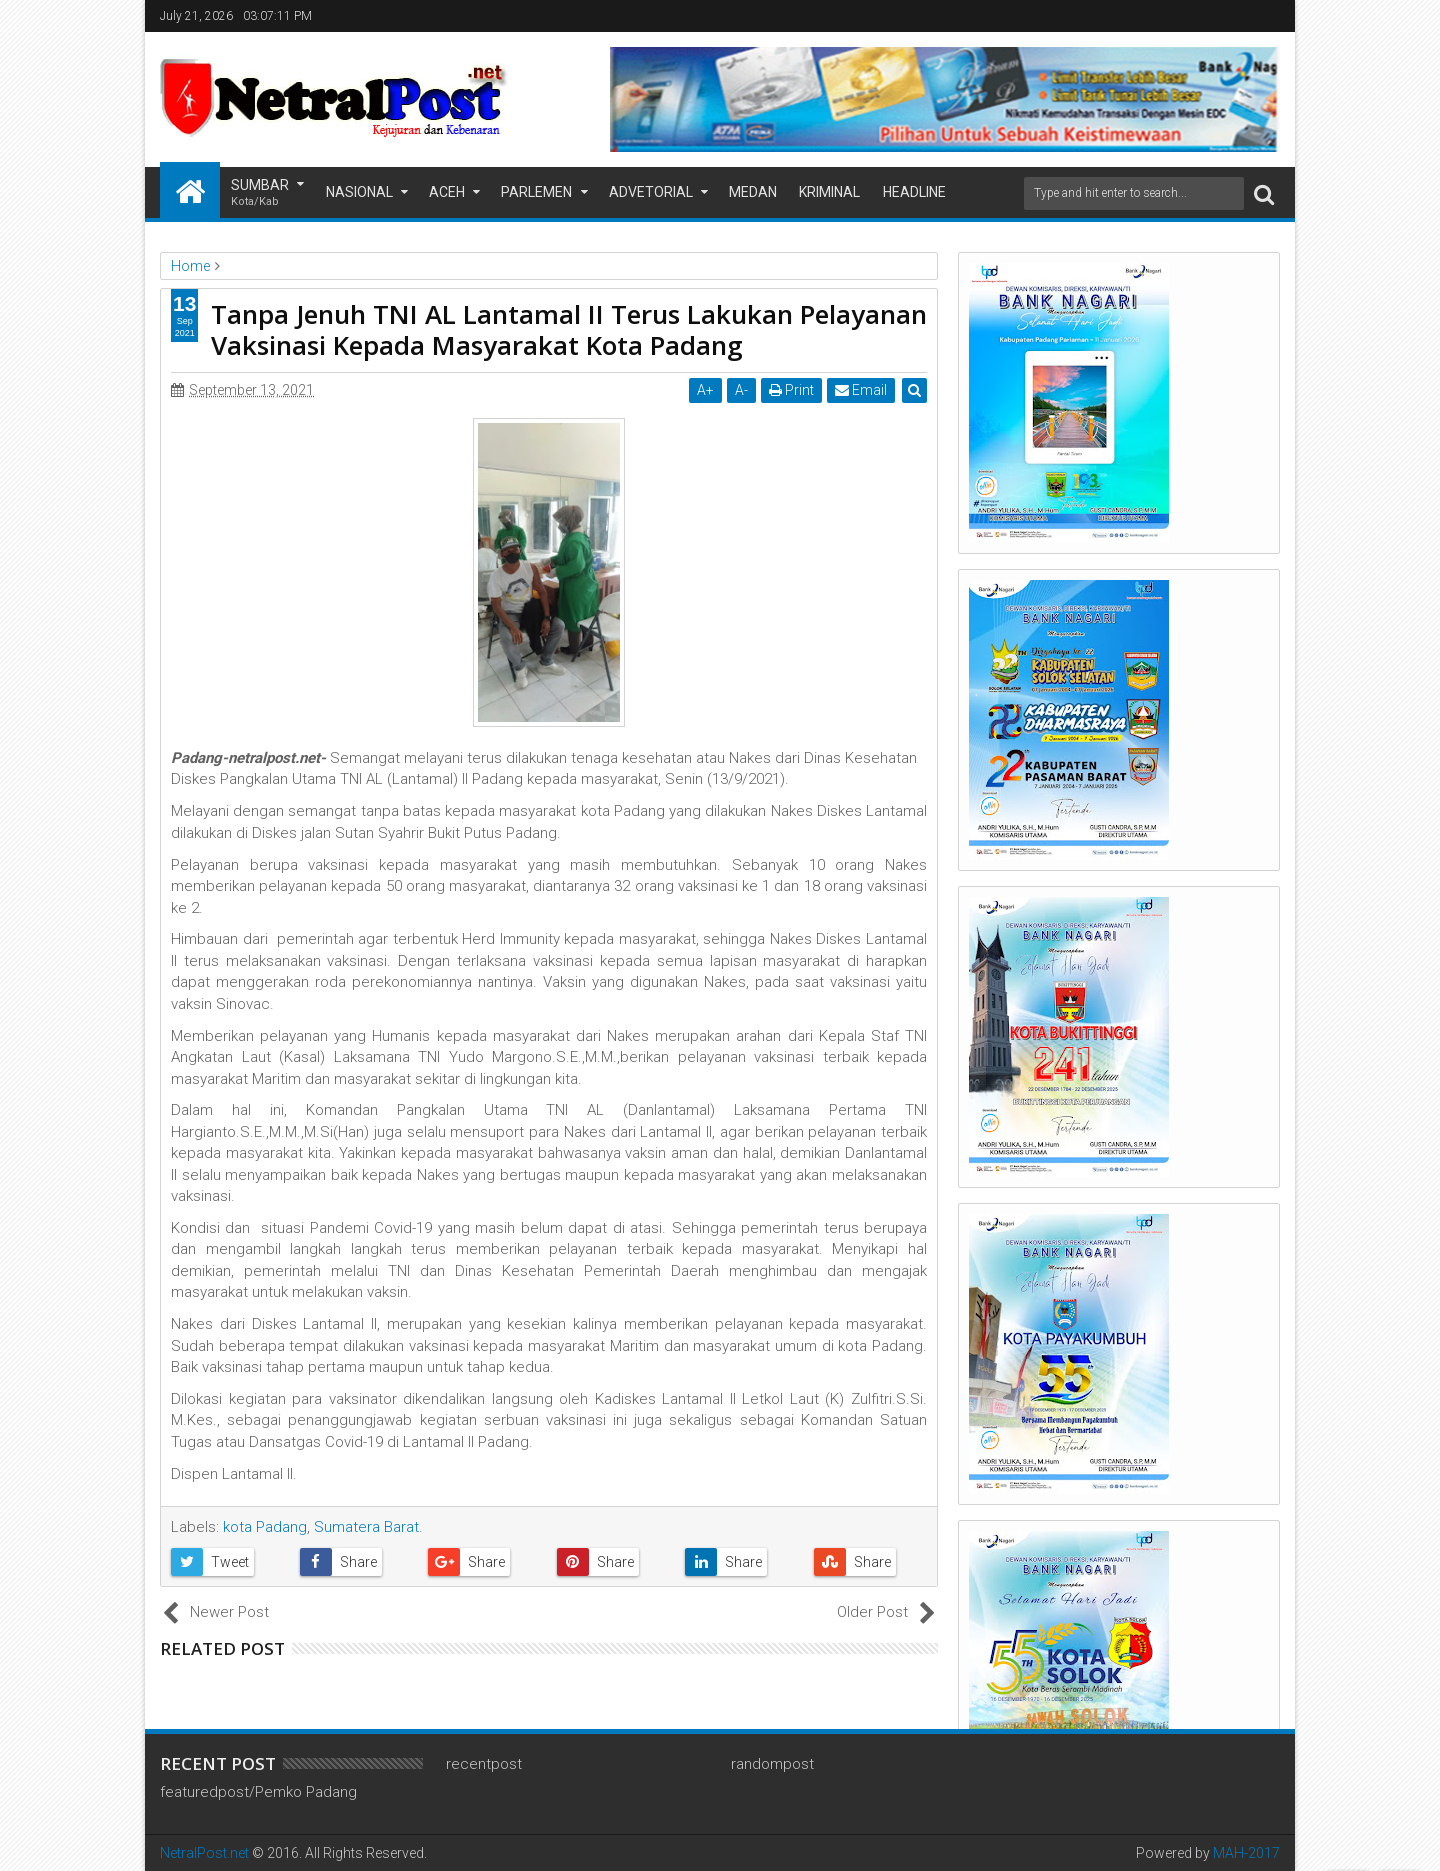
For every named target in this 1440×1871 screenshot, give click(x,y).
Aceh (447, 192)
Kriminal (829, 192)
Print (791, 390)
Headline (914, 192)
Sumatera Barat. (368, 1527)
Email (861, 390)
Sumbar (260, 193)
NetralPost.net (204, 1853)
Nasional (359, 192)
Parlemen (536, 192)
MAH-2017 (1246, 1853)
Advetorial (651, 192)
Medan (753, 192)
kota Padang (265, 1527)
